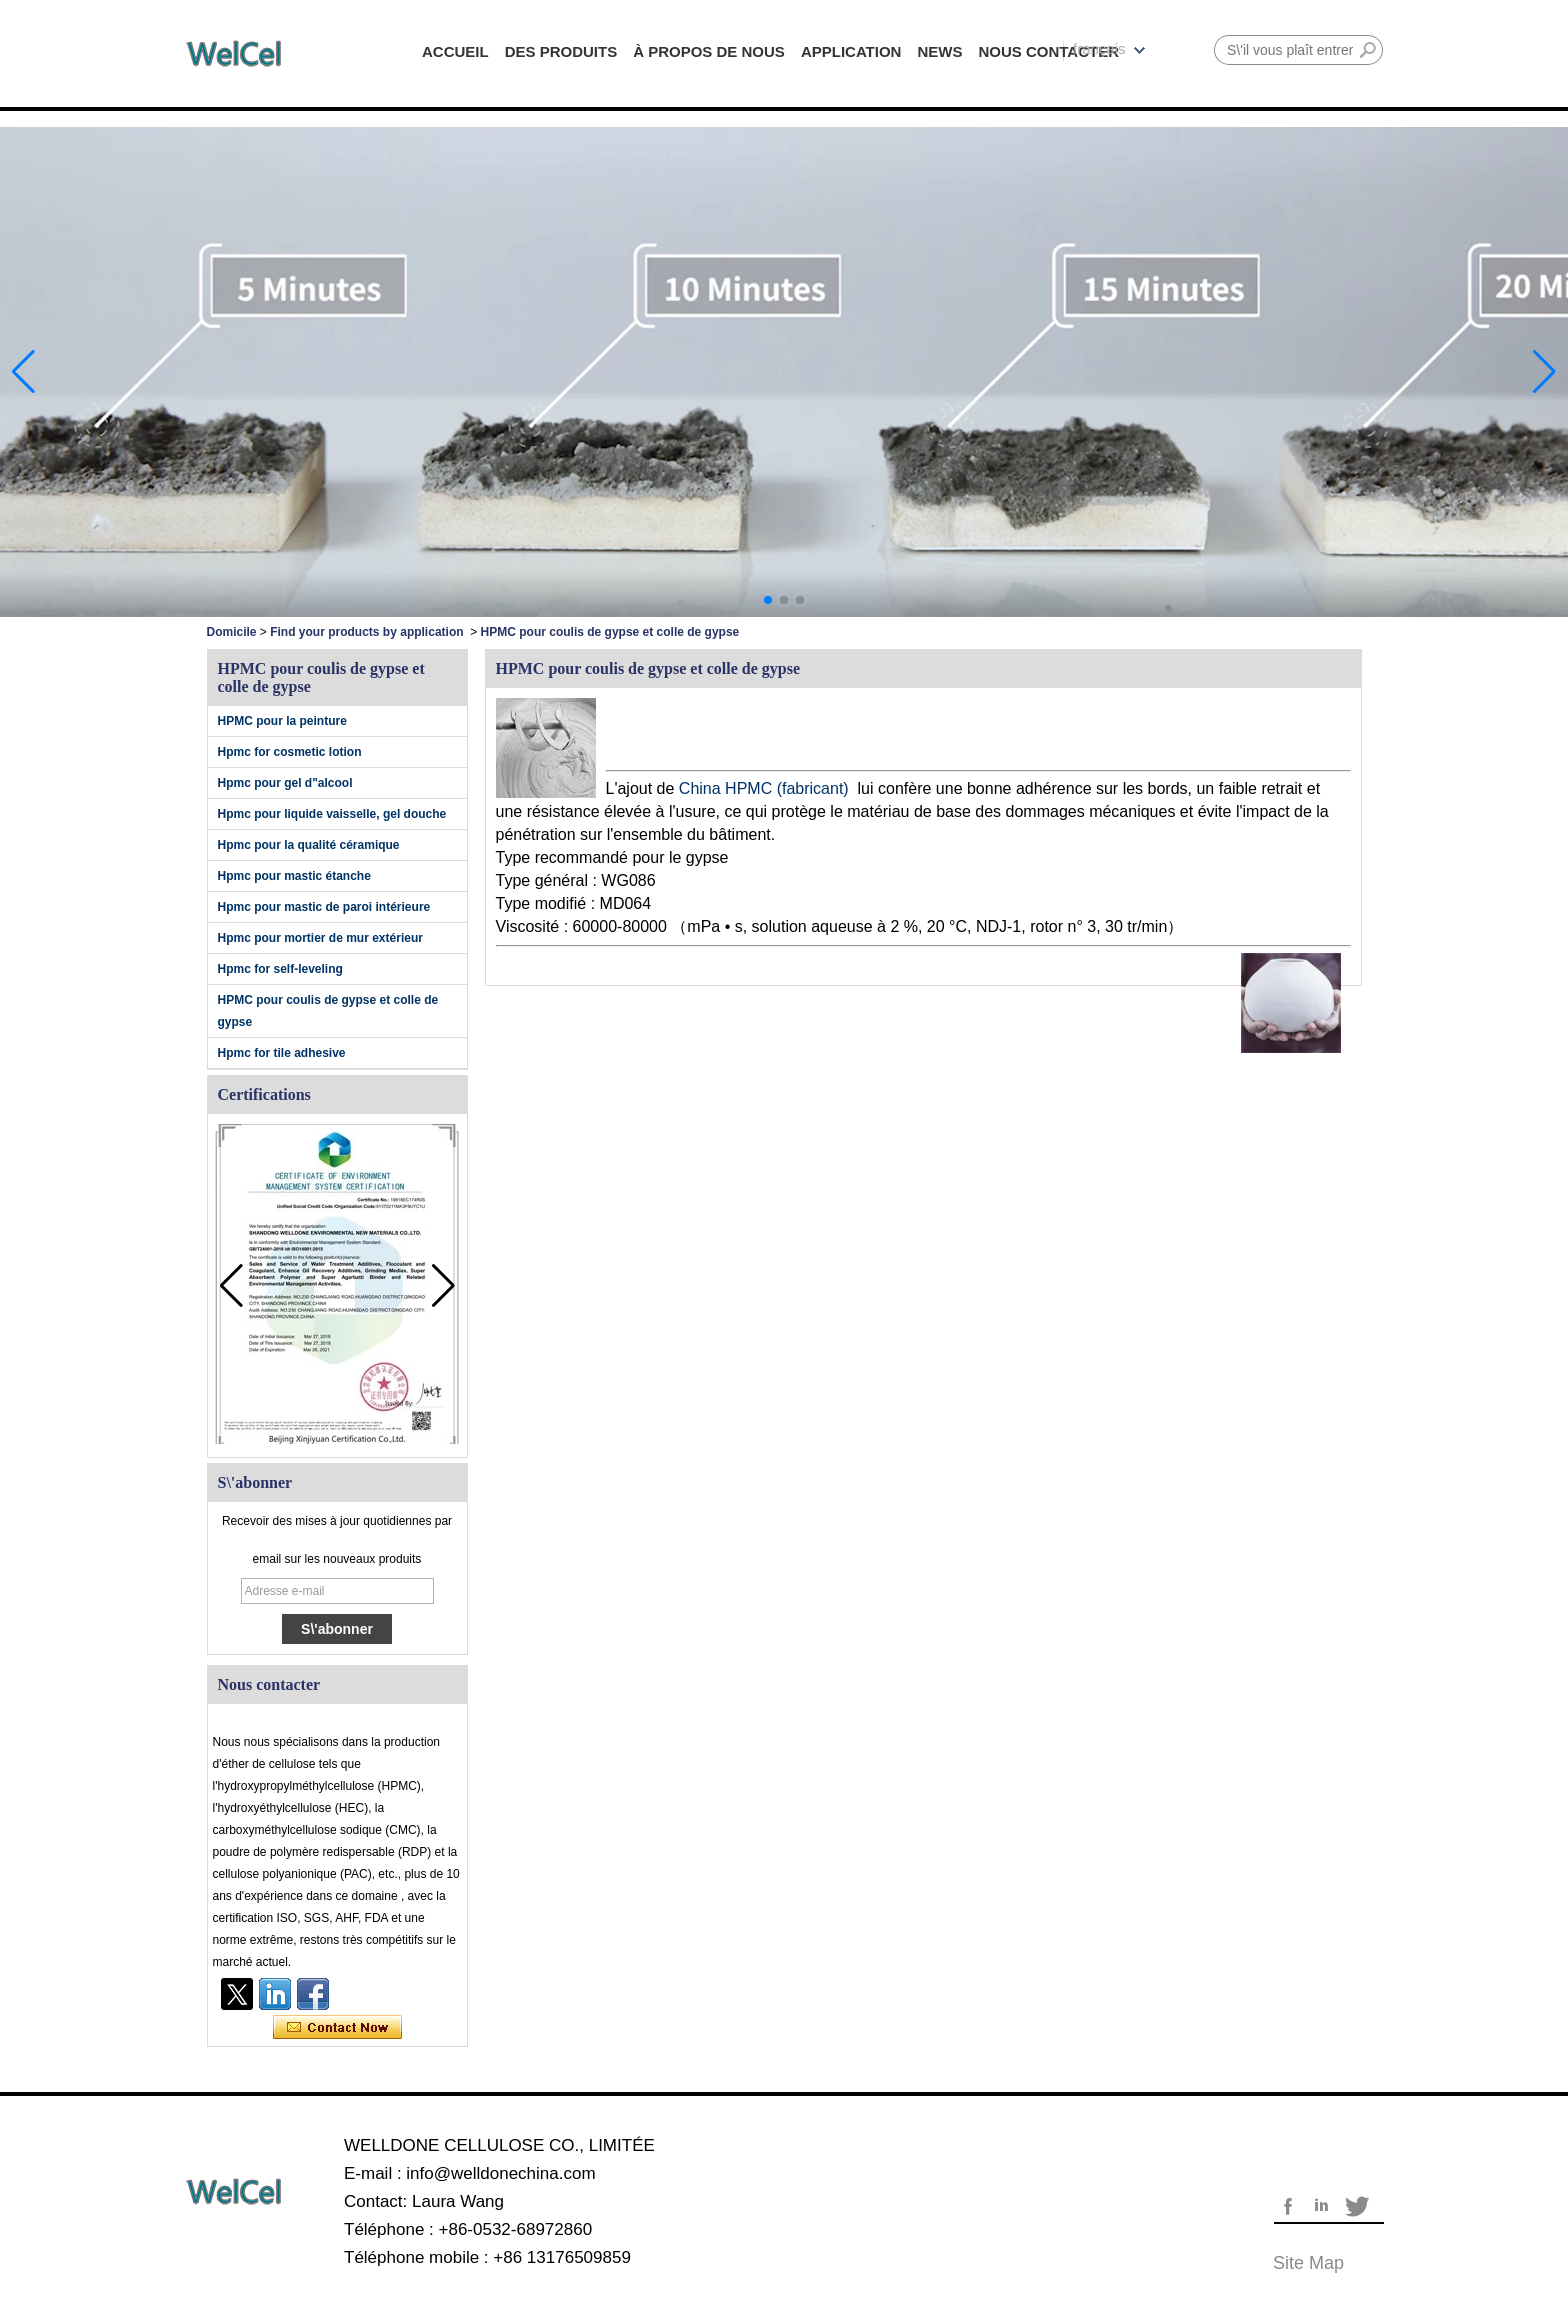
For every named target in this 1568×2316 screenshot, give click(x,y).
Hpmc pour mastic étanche (294, 876)
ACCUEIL (455, 51)
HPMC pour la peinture (282, 721)
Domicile (232, 632)
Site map (1308, 2263)
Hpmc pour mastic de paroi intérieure (324, 907)
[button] (768, 600)
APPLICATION (851, 51)
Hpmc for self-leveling (280, 969)
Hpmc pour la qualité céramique (309, 845)
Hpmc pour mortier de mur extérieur (320, 938)
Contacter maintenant (337, 2028)
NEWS (939, 51)
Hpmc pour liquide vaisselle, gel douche (332, 814)
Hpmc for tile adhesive (282, 1053)
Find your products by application (366, 632)
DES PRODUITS (561, 51)
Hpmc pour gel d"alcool (285, 783)
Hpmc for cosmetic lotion (290, 752)
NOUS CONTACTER (1048, 51)
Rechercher (1368, 50)
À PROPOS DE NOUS (709, 51)
